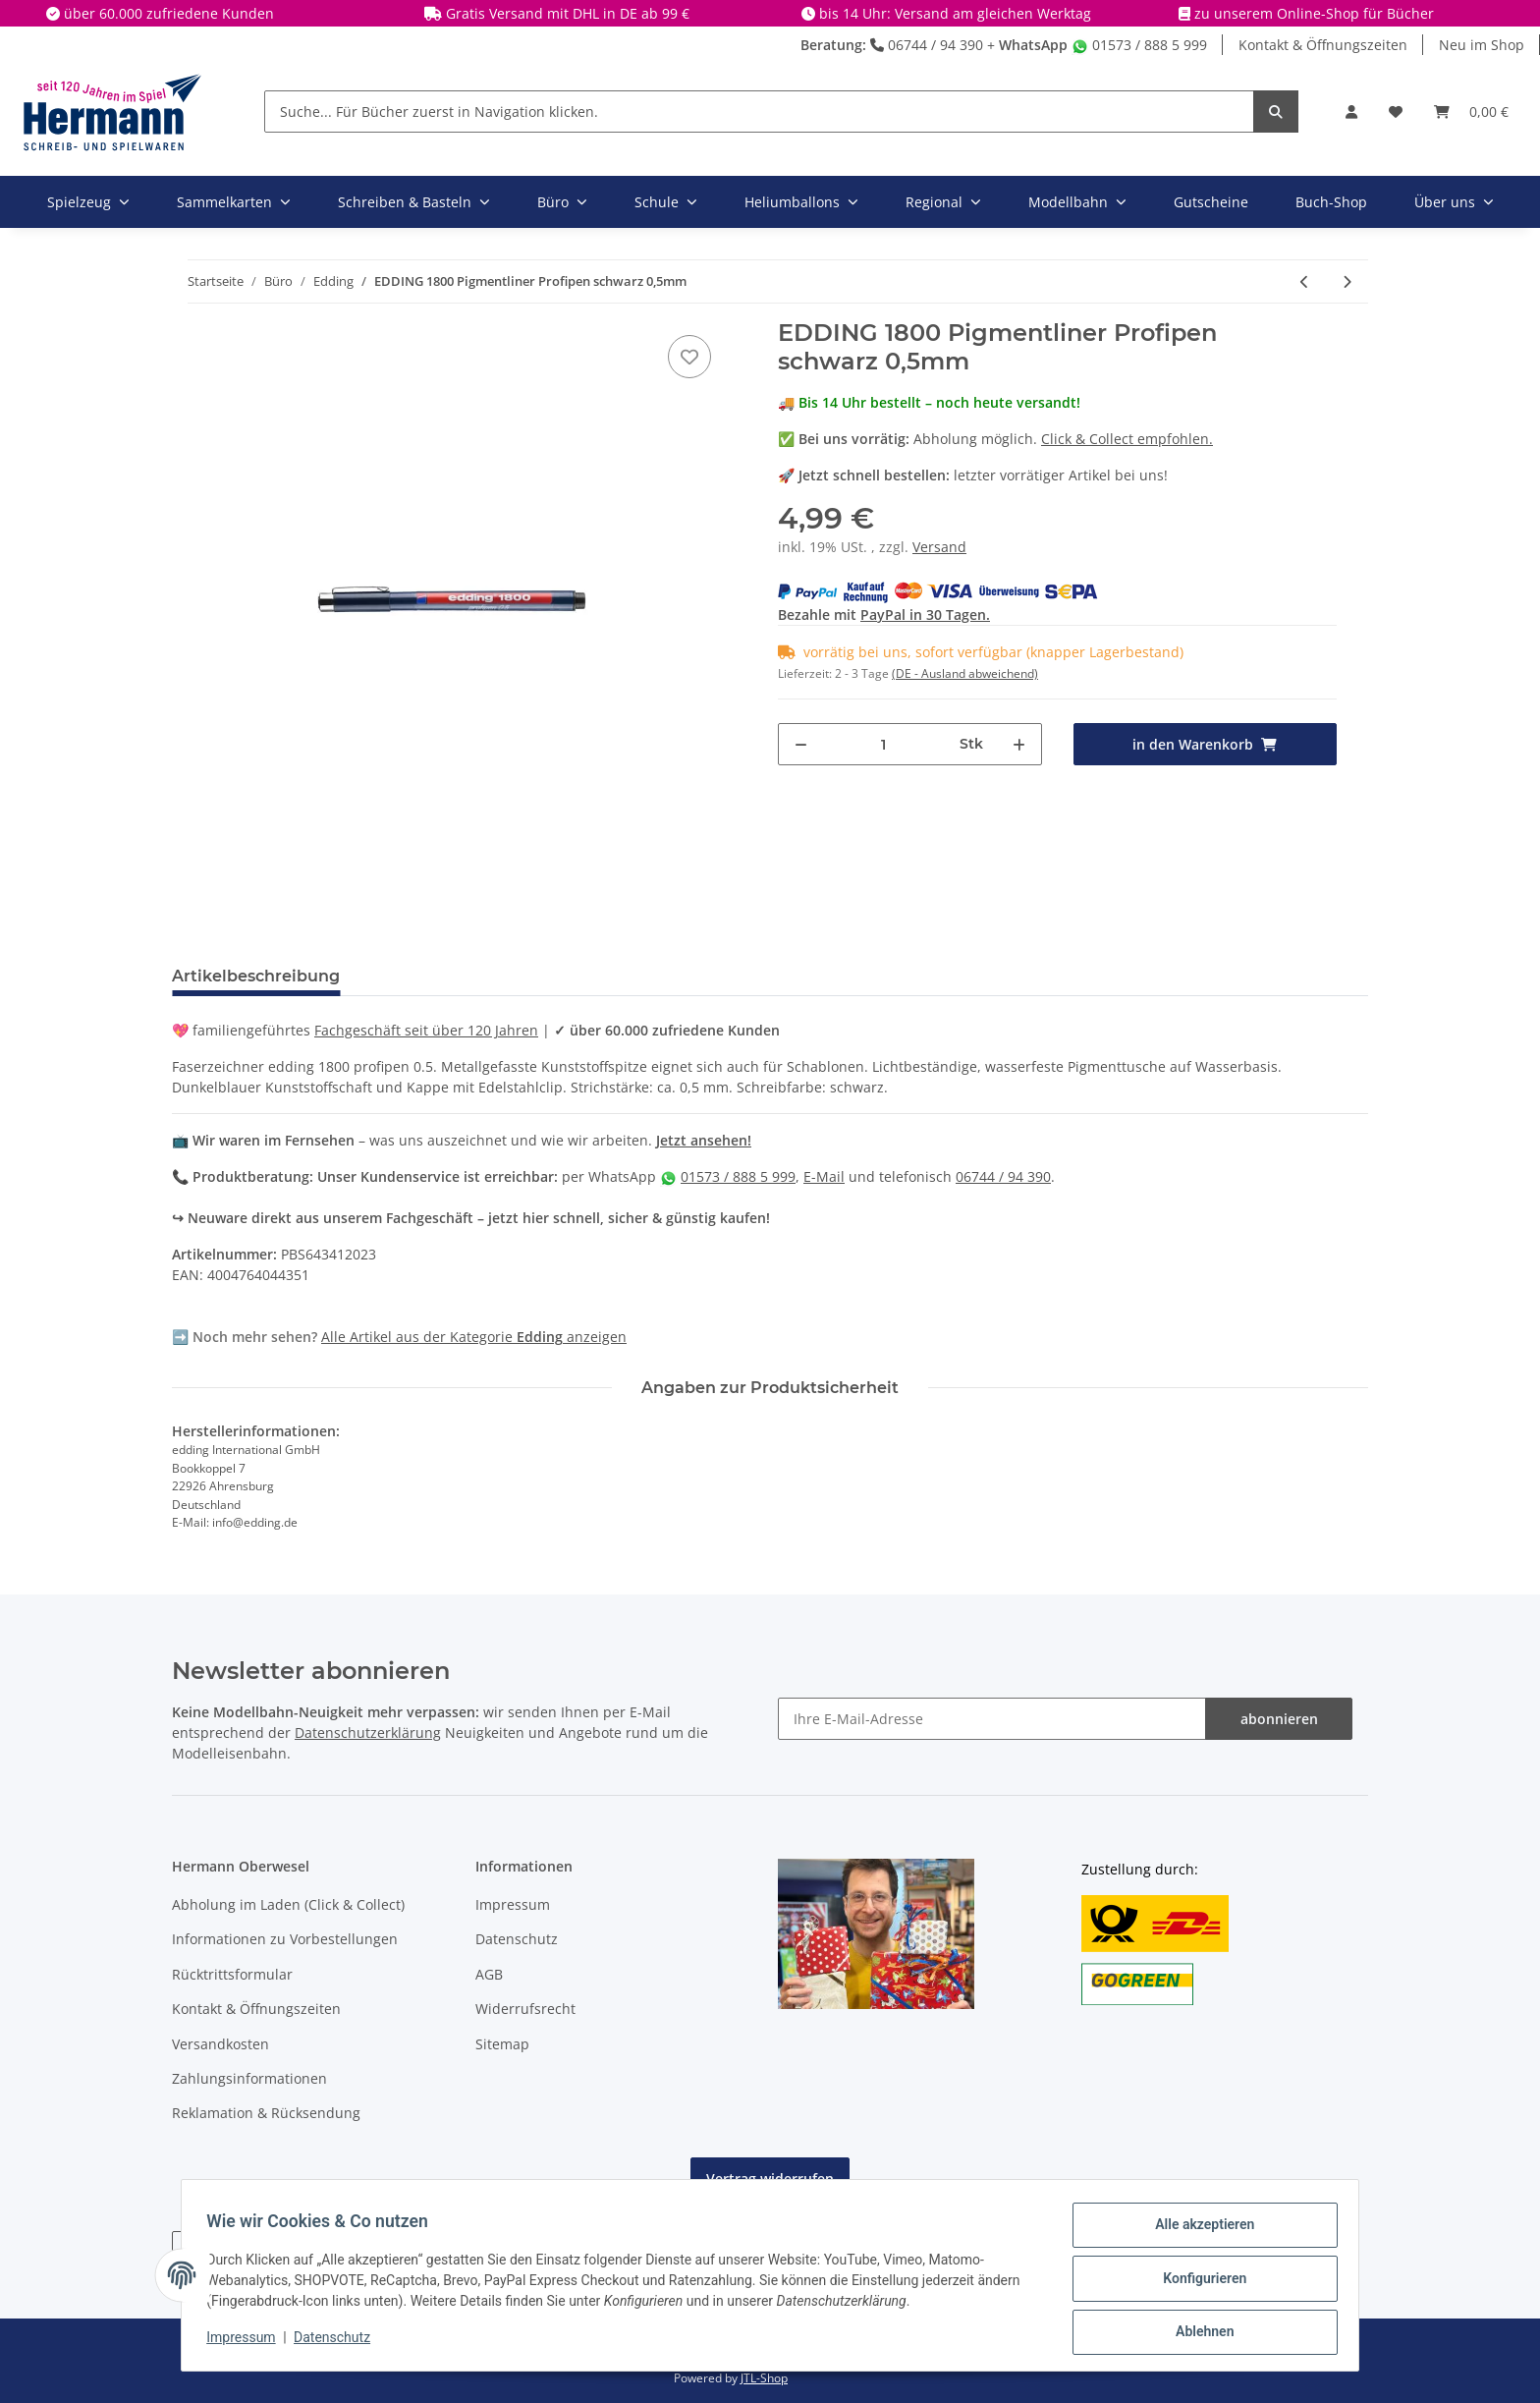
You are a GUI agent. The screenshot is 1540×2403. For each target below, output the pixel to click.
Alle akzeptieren (1197, 2231)
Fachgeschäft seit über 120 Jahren (426, 1030)
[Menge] (884, 744)
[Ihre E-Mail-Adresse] (992, 1719)
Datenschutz (516, 1938)
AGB (489, 1974)
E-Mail (824, 1176)
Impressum (512, 1904)
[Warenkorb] (1471, 111)
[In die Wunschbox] (689, 356)
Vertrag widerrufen (770, 2178)
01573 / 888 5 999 (1139, 44)
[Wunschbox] (1395, 111)
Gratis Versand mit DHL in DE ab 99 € (567, 13)
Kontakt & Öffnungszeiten (1322, 44)
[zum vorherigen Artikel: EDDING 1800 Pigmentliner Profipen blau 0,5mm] (1305, 281)
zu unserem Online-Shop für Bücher (1314, 13)
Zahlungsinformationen (249, 2078)
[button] (1351, 111)
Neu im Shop (1481, 44)
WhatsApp (1033, 44)
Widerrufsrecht (525, 2008)
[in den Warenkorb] (1205, 744)
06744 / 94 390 (926, 44)
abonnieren (1279, 1718)
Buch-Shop (1331, 202)
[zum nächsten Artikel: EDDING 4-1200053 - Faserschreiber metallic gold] (1347, 281)
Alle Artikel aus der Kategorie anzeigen (474, 1336)
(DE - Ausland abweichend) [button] (965, 673)
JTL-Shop (764, 2378)
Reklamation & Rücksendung (266, 2112)
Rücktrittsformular (232, 1974)
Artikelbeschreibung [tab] (256, 976)
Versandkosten (220, 2044)
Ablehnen (1198, 2333)
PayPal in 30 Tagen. (925, 614)
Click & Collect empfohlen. (1127, 438)
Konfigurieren (1197, 2282)
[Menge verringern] (801, 744)
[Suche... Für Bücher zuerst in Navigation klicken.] (759, 111)
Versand (939, 546)
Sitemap (502, 2044)
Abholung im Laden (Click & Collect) (288, 1904)
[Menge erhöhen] (1019, 744)
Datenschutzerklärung (368, 1732)
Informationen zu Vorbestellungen (285, 1938)
